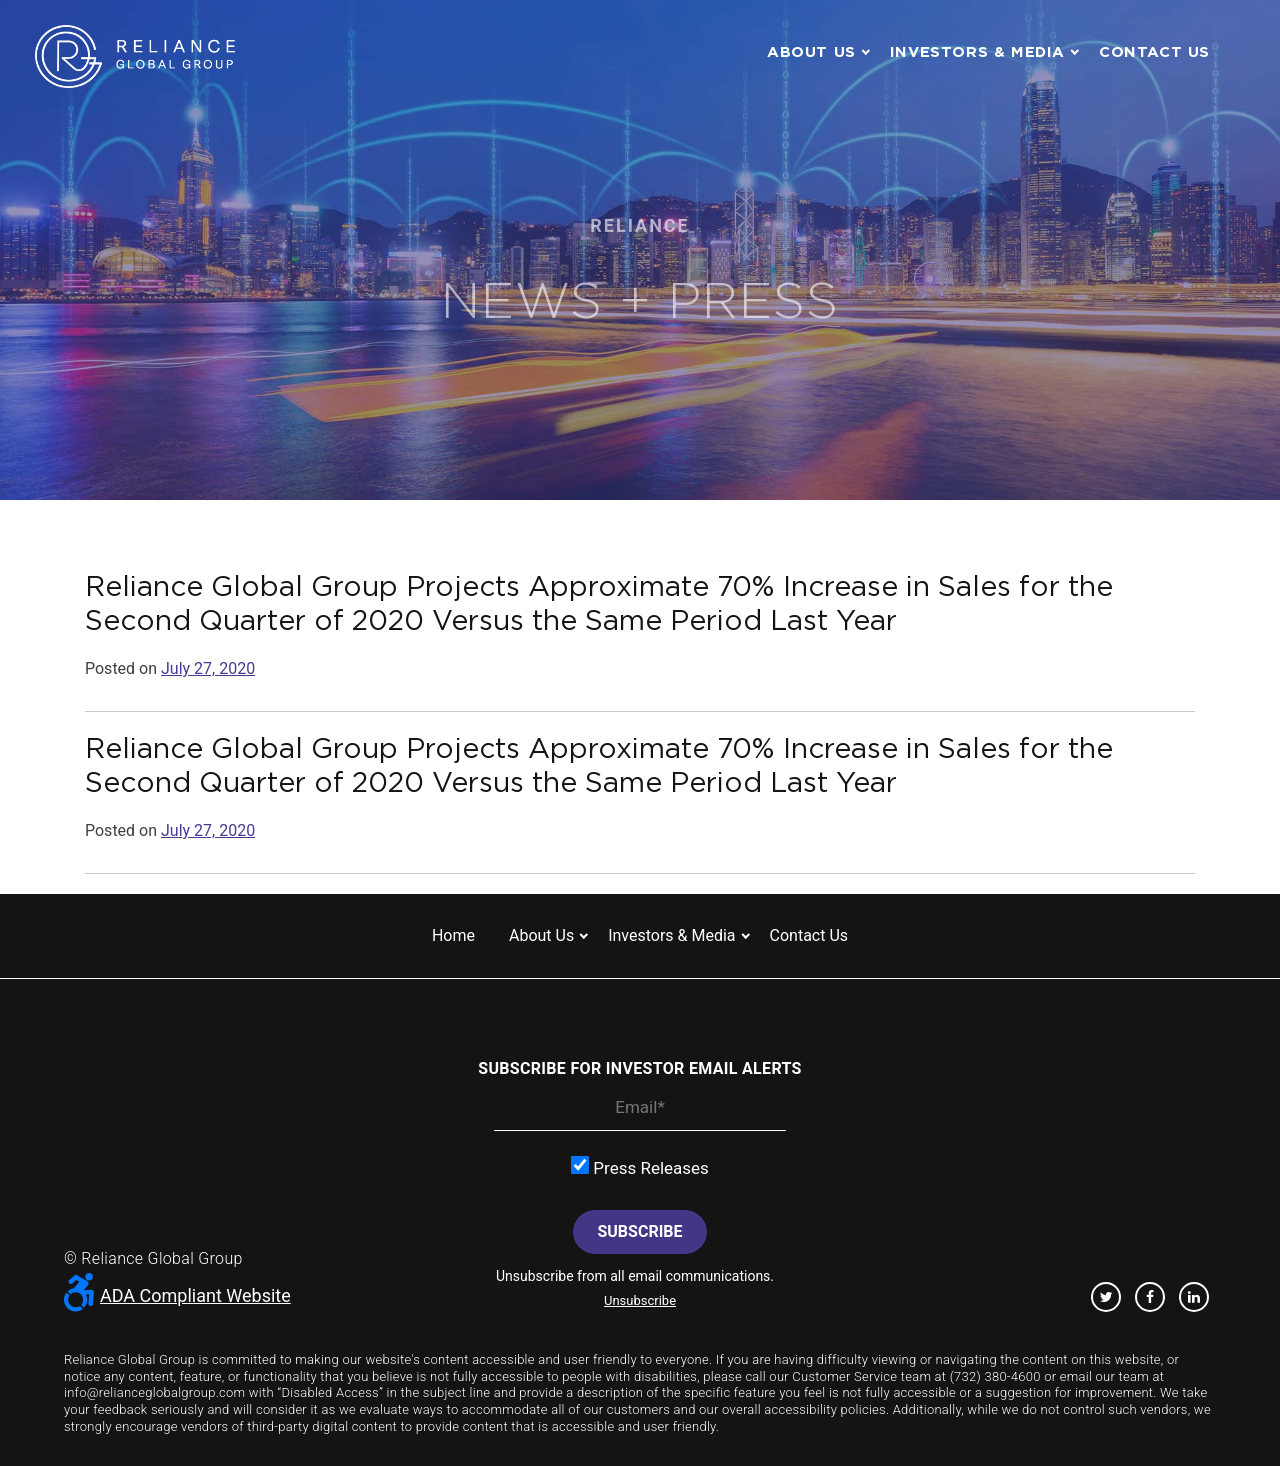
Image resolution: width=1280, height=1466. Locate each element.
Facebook (1150, 1297)
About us (811, 51)
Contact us (1154, 51)
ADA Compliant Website (177, 1295)
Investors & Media (977, 51)
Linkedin (1194, 1297)
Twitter (1106, 1297)
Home (453, 935)
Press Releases (640, 1167)
